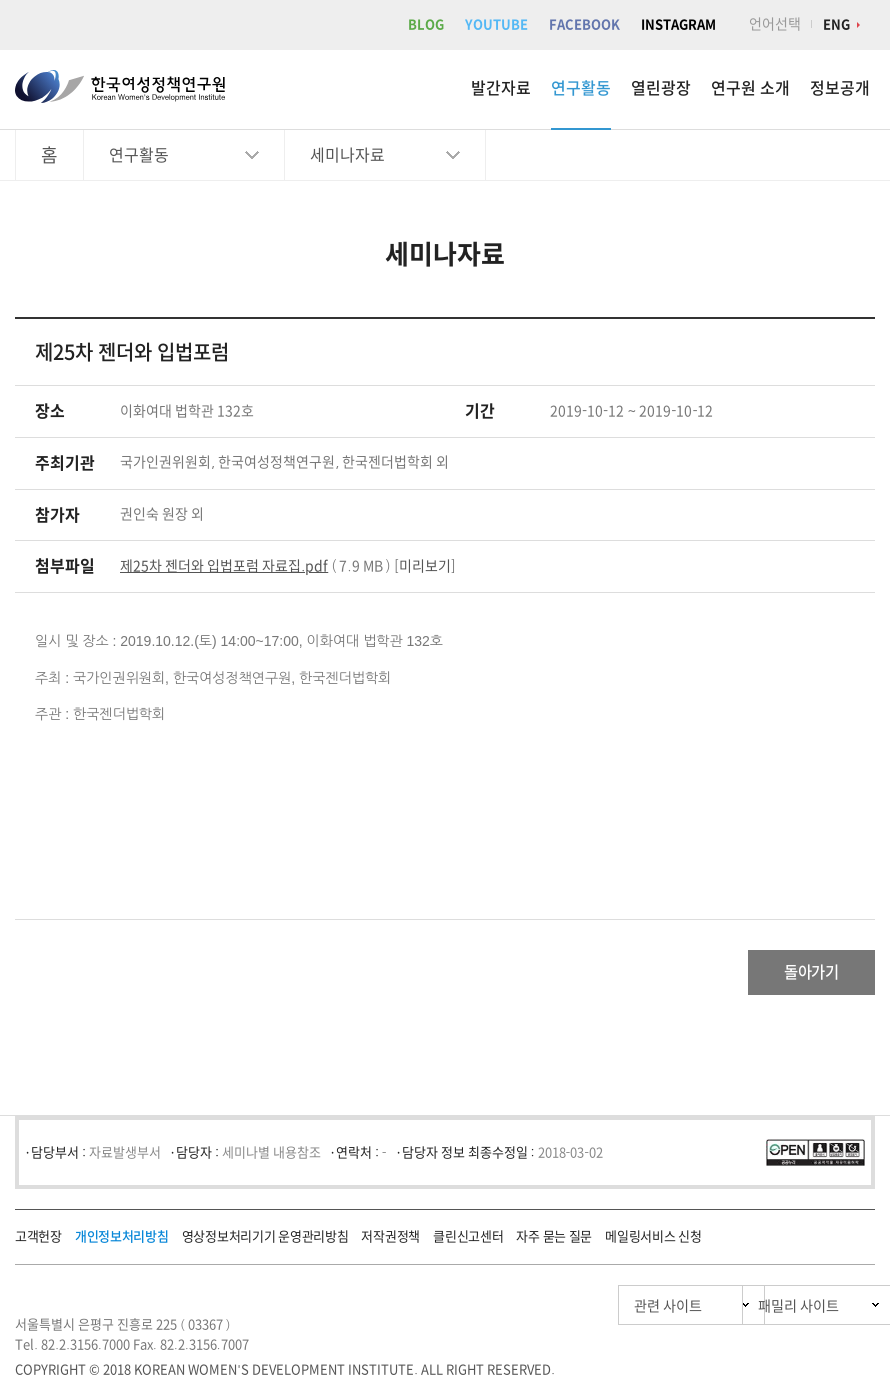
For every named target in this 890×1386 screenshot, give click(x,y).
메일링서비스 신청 (653, 1241)
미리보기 (425, 566)
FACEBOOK (584, 24)
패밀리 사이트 (759, 1310)
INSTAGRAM (678, 24)
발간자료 (501, 88)
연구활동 (581, 88)
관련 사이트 (573, 1310)
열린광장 (661, 88)
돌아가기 (795, 975)
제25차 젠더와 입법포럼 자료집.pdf (224, 566)
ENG (836, 24)
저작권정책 (390, 1241)
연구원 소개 (750, 88)
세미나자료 (347, 155)
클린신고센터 (468, 1241)
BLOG (426, 24)
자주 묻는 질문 (554, 1241)
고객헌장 (38, 1241)
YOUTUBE (496, 24)
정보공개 (840, 88)
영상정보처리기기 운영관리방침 (265, 1241)
